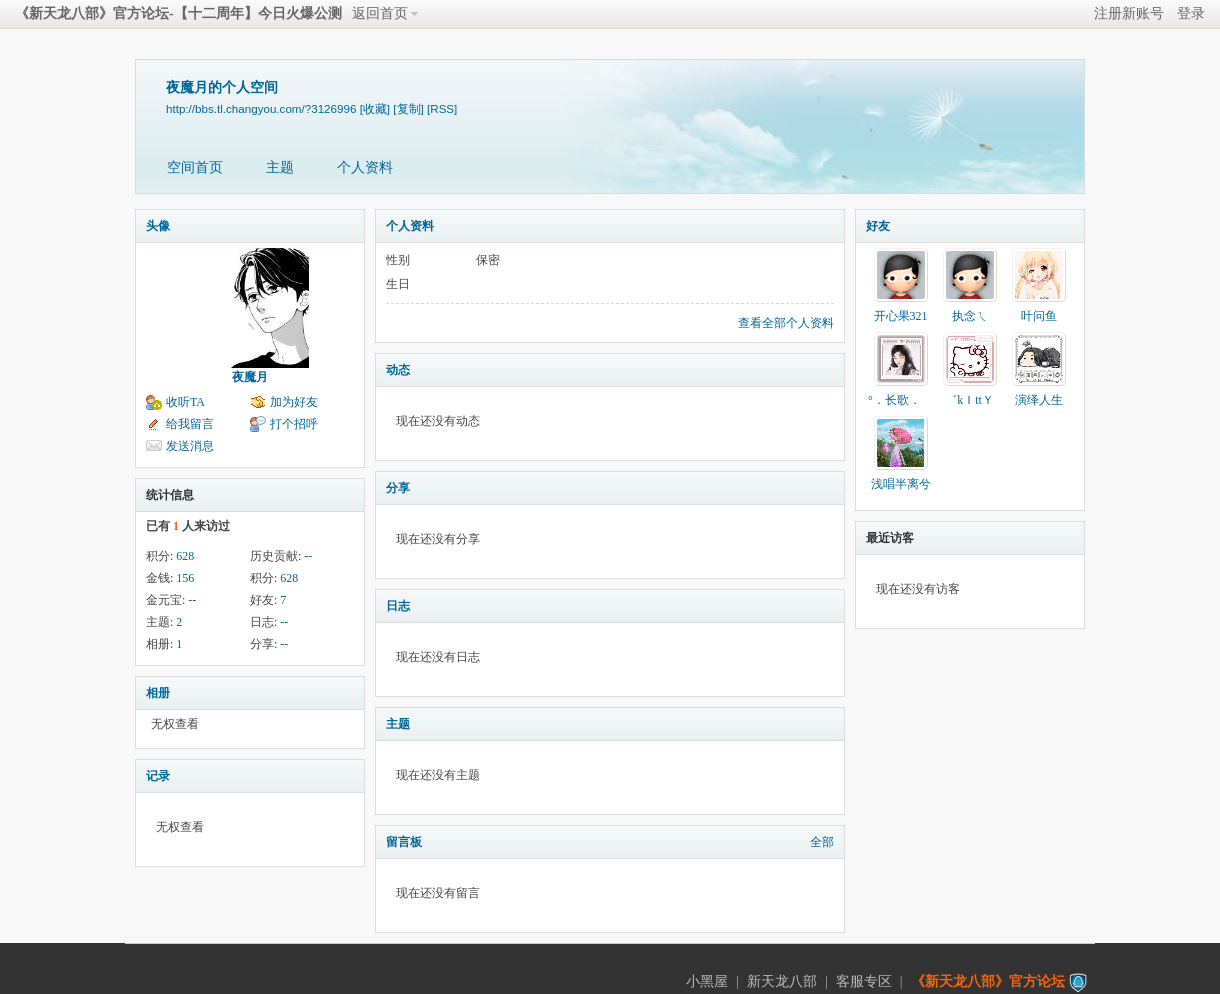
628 (185, 556)
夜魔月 (250, 377)
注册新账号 (1129, 13)
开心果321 (901, 316)
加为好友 (294, 402)
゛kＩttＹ (969, 400)
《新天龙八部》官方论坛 (988, 981)
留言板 (404, 842)
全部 (822, 842)
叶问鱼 (1039, 316)
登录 (1191, 13)
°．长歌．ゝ (900, 400)
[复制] (408, 108)
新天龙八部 (782, 981)
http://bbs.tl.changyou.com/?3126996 (261, 108)
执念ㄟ (970, 316)
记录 (158, 776)
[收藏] (375, 108)
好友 (878, 226)
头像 (158, 226)
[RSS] (442, 108)
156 (185, 578)
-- (308, 556)
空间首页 (195, 167)
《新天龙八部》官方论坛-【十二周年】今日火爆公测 (178, 13)
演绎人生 (1039, 400)
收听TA (185, 402)
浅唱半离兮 (901, 484)
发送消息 (190, 446)
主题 (280, 167)
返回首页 (380, 13)
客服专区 (864, 981)
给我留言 (190, 424)
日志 (398, 606)
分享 (398, 488)
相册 (158, 693)
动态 (398, 370)
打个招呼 (294, 424)
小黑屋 (707, 981)
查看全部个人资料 (786, 323)
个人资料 (365, 167)
